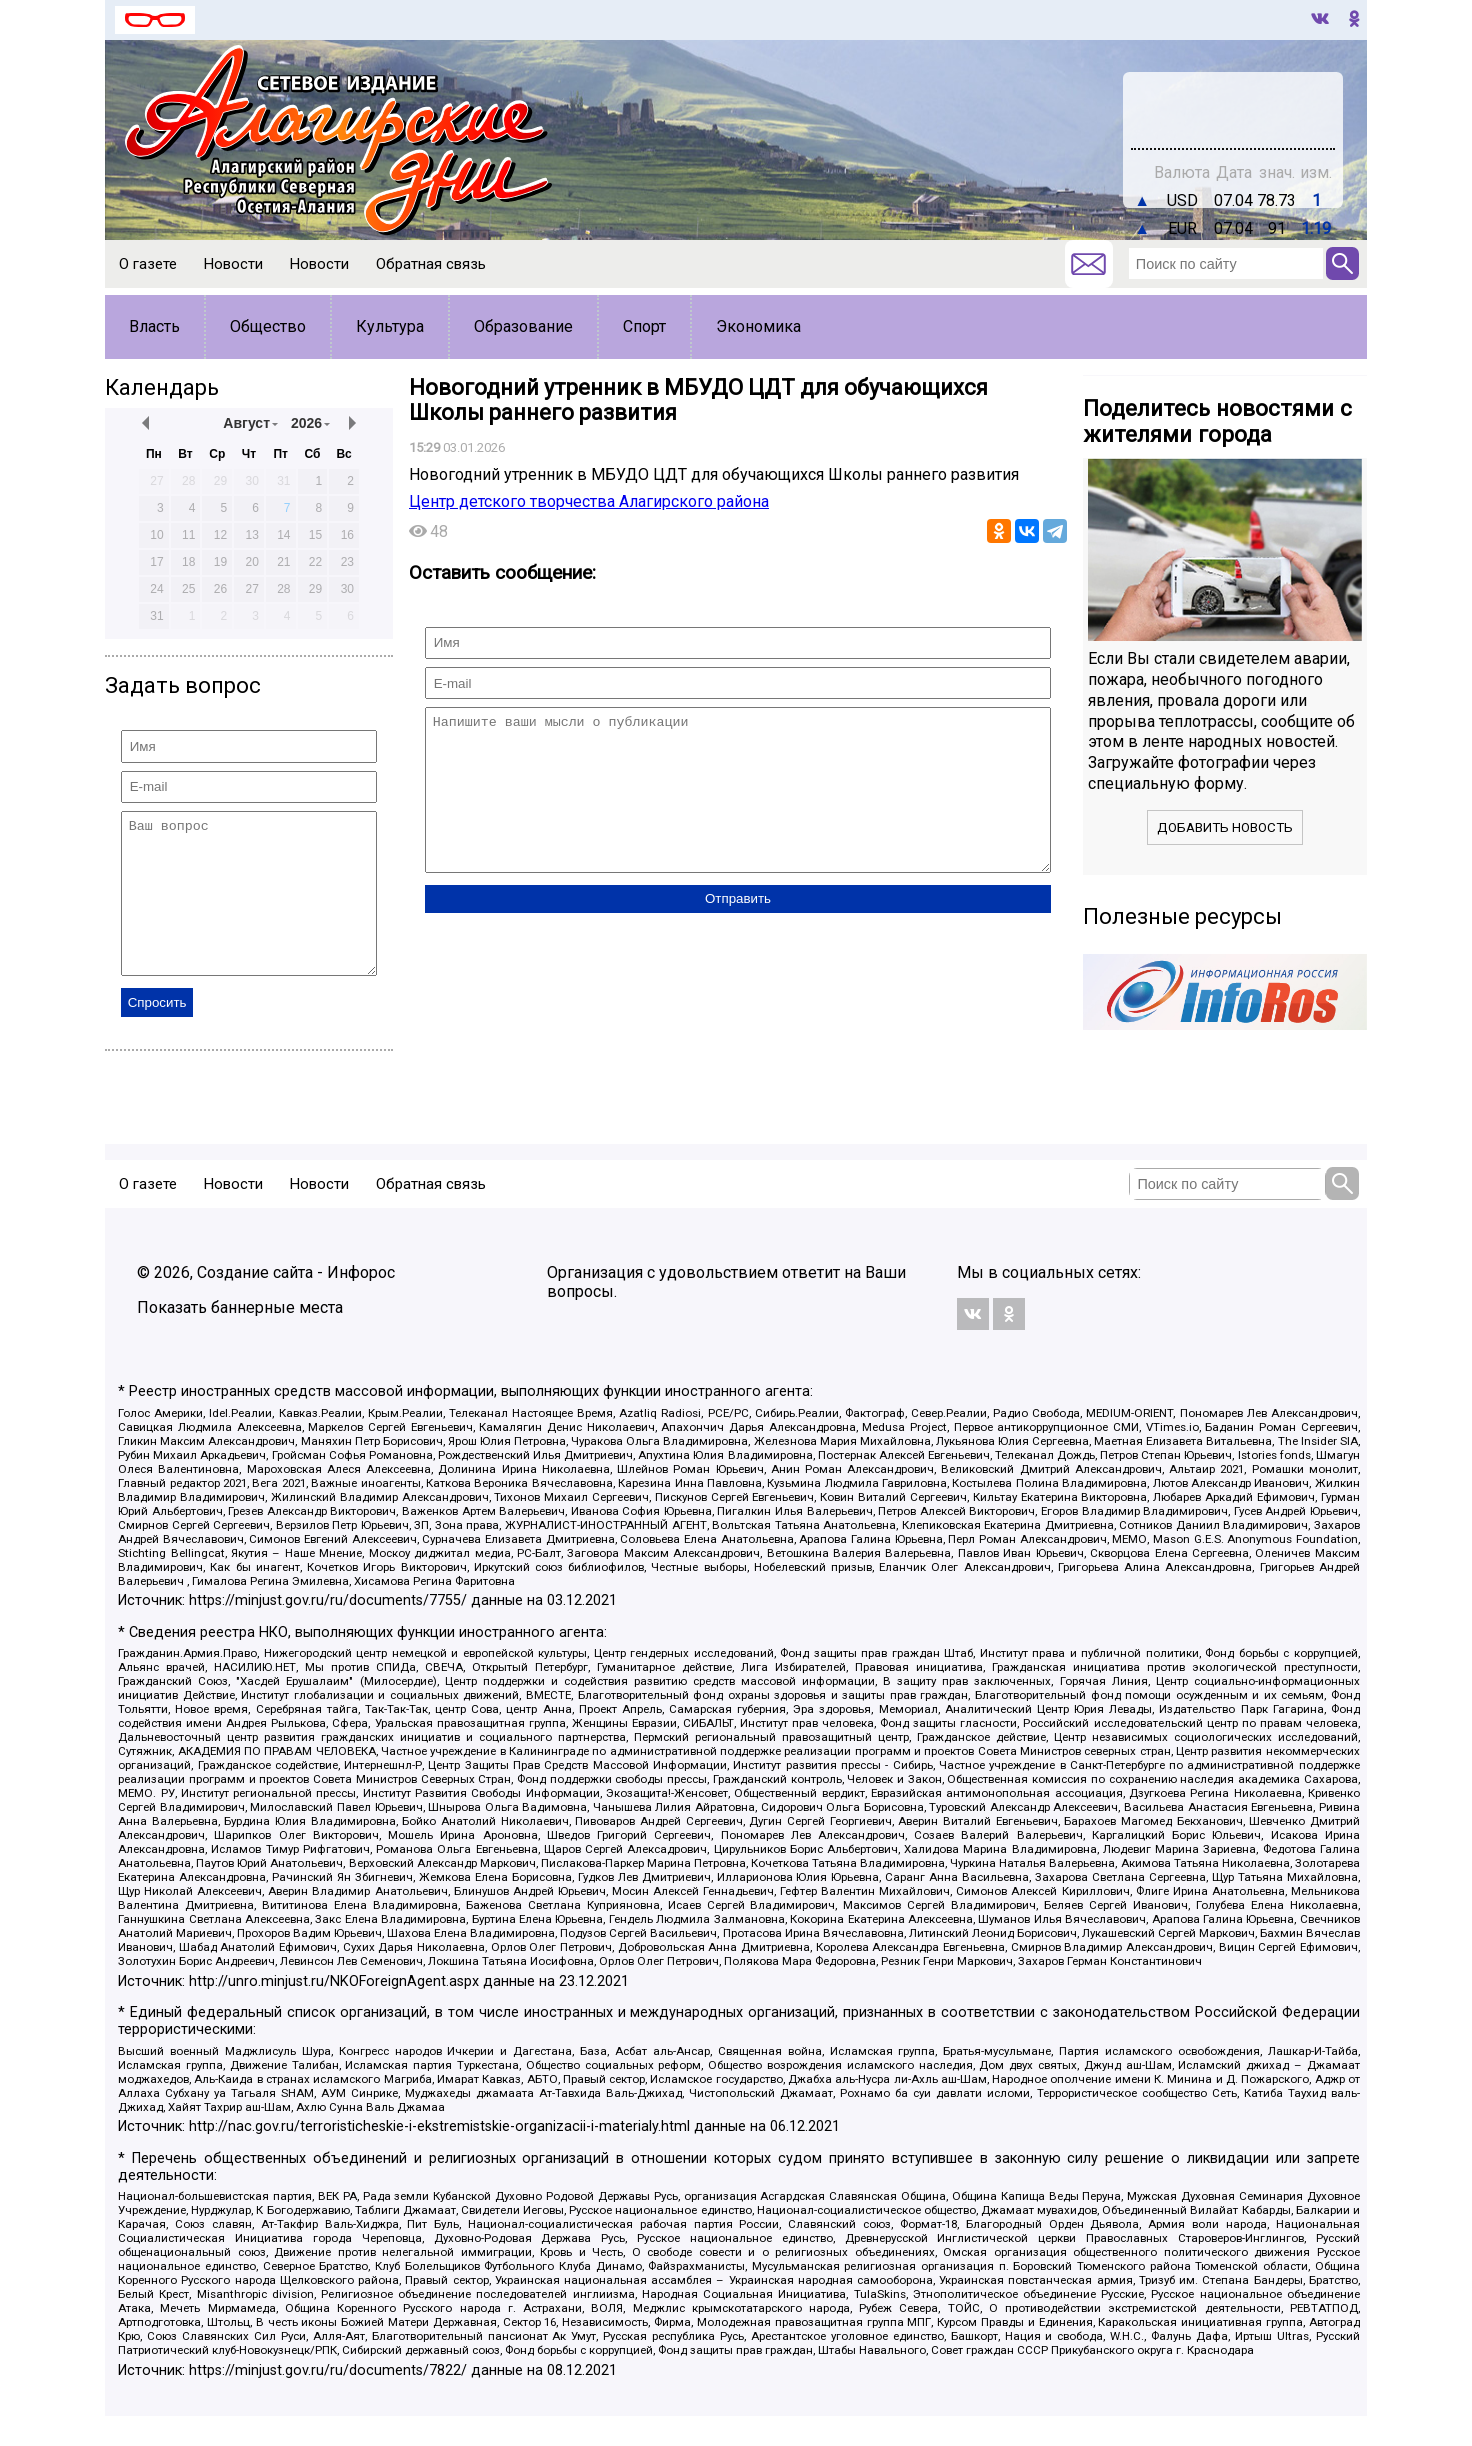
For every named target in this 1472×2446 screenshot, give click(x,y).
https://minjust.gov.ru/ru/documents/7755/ (328, 1630)
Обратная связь (431, 264)
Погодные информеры (1233, 119)
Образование (523, 326)
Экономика (758, 326)
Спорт (644, 326)
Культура (390, 326)
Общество (268, 326)
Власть (154, 326)
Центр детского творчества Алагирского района (589, 501)
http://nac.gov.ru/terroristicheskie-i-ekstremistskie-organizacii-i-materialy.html (439, 2156)
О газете (148, 264)
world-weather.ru (1233, 101)
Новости (233, 264)
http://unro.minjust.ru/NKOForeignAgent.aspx (334, 2011)
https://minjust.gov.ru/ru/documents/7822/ (328, 2400)
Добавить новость (1225, 827)
